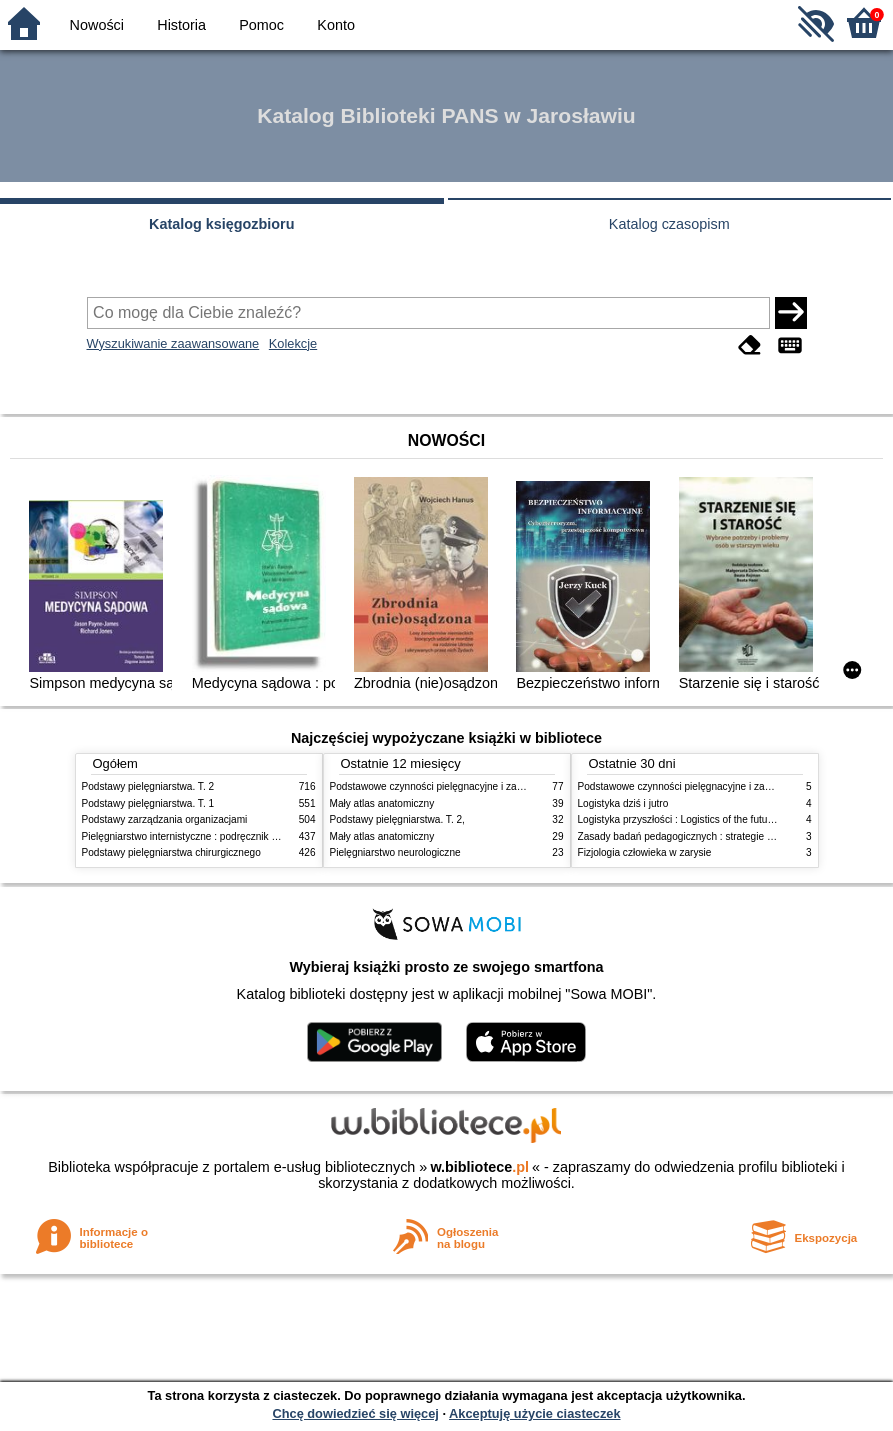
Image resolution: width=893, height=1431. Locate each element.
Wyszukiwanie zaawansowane (173, 343)
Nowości (97, 25)
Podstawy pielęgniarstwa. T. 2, (397, 819)
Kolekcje (293, 343)
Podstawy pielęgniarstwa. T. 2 (148, 786)
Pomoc (261, 25)
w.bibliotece (479, 1167)
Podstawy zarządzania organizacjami (165, 819)
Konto (336, 25)
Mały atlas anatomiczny (382, 803)
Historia (181, 25)
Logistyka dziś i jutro (623, 803)
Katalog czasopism (669, 224)
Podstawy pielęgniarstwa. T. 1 (148, 803)
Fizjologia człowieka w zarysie (645, 852)
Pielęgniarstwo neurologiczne (395, 852)
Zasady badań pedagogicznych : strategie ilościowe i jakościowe (721, 836)
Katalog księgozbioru (222, 224)
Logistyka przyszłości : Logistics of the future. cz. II (691, 819)
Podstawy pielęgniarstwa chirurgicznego (171, 852)
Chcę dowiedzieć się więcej (355, 1413)
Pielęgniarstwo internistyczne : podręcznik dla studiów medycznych (231, 836)
